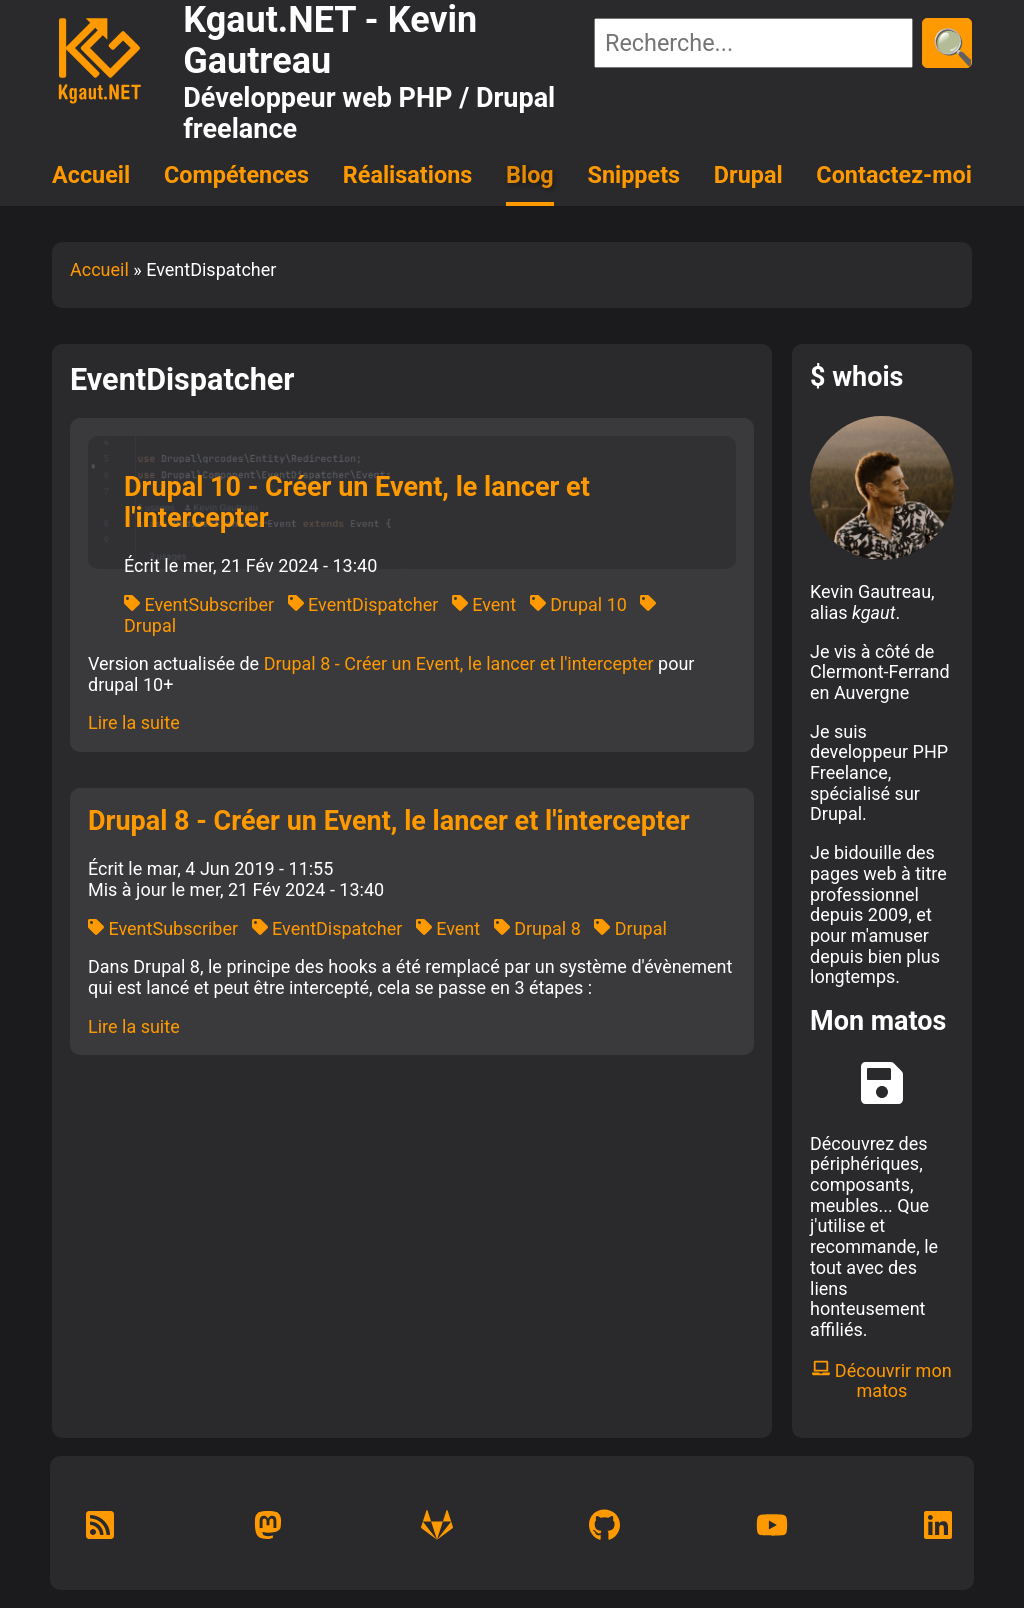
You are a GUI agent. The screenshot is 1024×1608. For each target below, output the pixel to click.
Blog (530, 175)
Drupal (748, 175)
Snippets (634, 175)
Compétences (236, 175)
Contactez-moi (894, 175)
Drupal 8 (537, 928)
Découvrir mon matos (881, 1381)
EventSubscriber (199, 604)
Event (484, 604)
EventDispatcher (363, 604)
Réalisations (407, 175)
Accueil (91, 175)
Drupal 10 (578, 604)
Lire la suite (134, 722)
